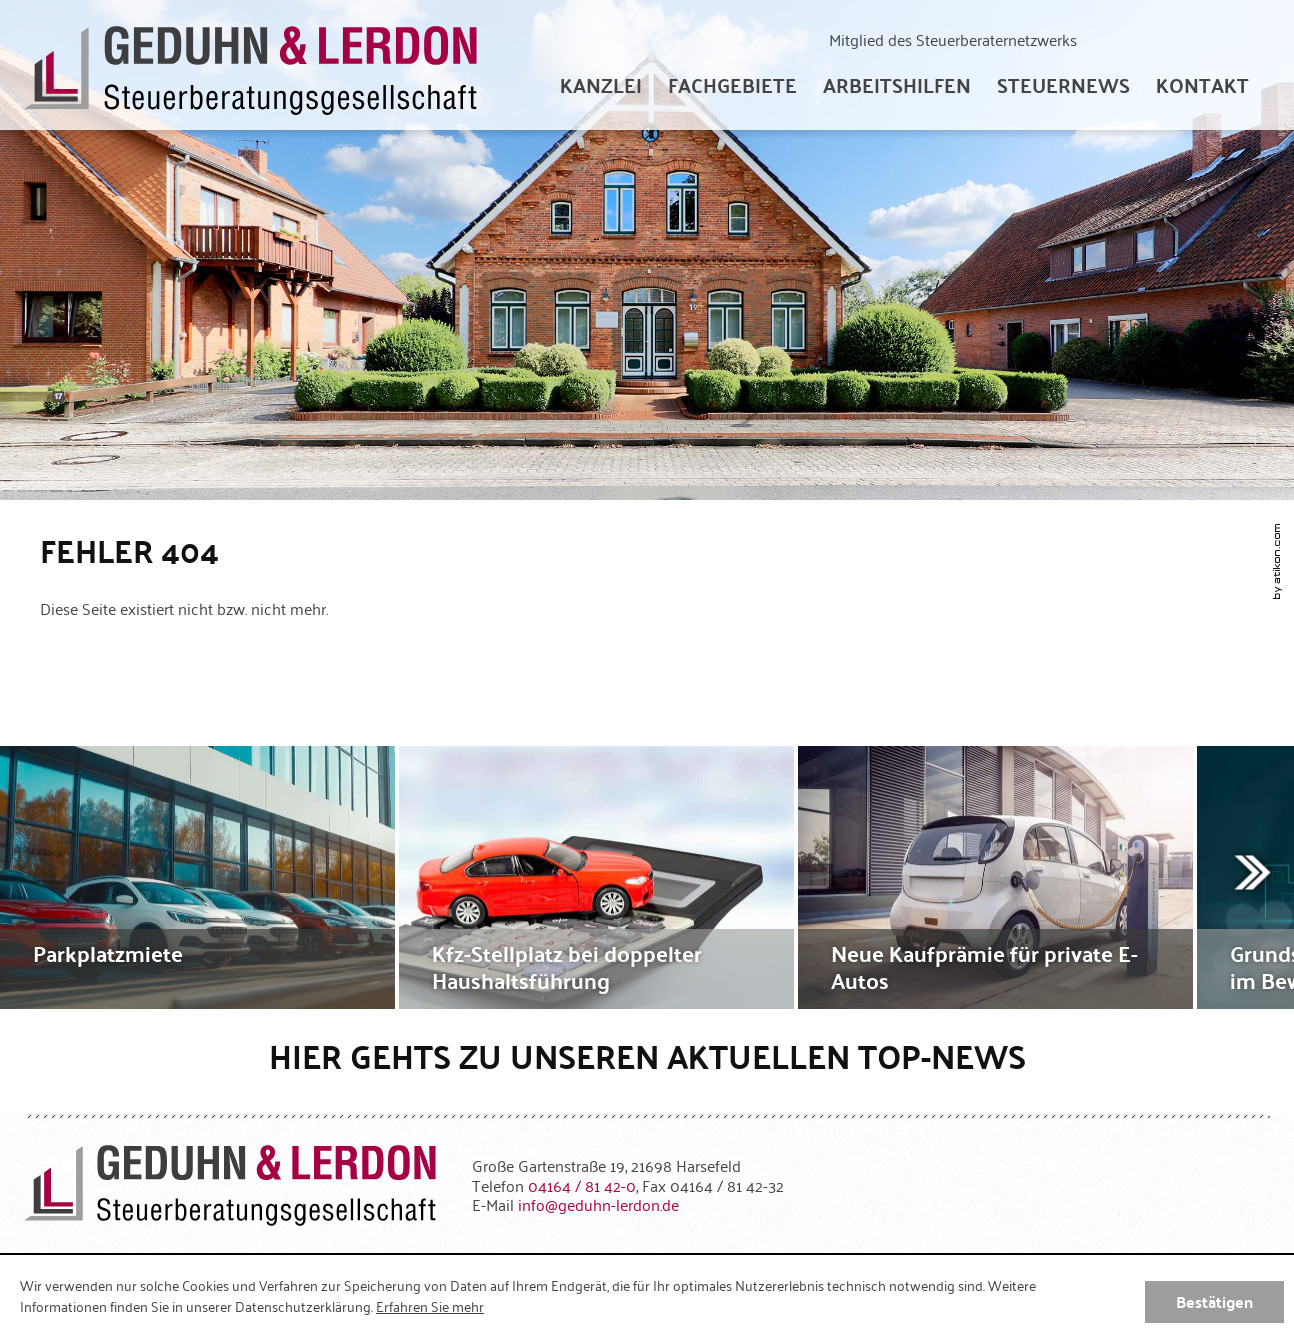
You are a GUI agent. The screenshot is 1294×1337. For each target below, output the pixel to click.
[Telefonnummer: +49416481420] (582, 1185)
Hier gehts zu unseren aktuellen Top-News (647, 1055)
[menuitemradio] (1202, 85)
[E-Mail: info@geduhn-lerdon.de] (598, 1204)
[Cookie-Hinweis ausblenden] (1214, 1302)
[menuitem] (601, 85)
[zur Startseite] (250, 65)
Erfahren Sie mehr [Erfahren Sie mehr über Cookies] (430, 1306)
